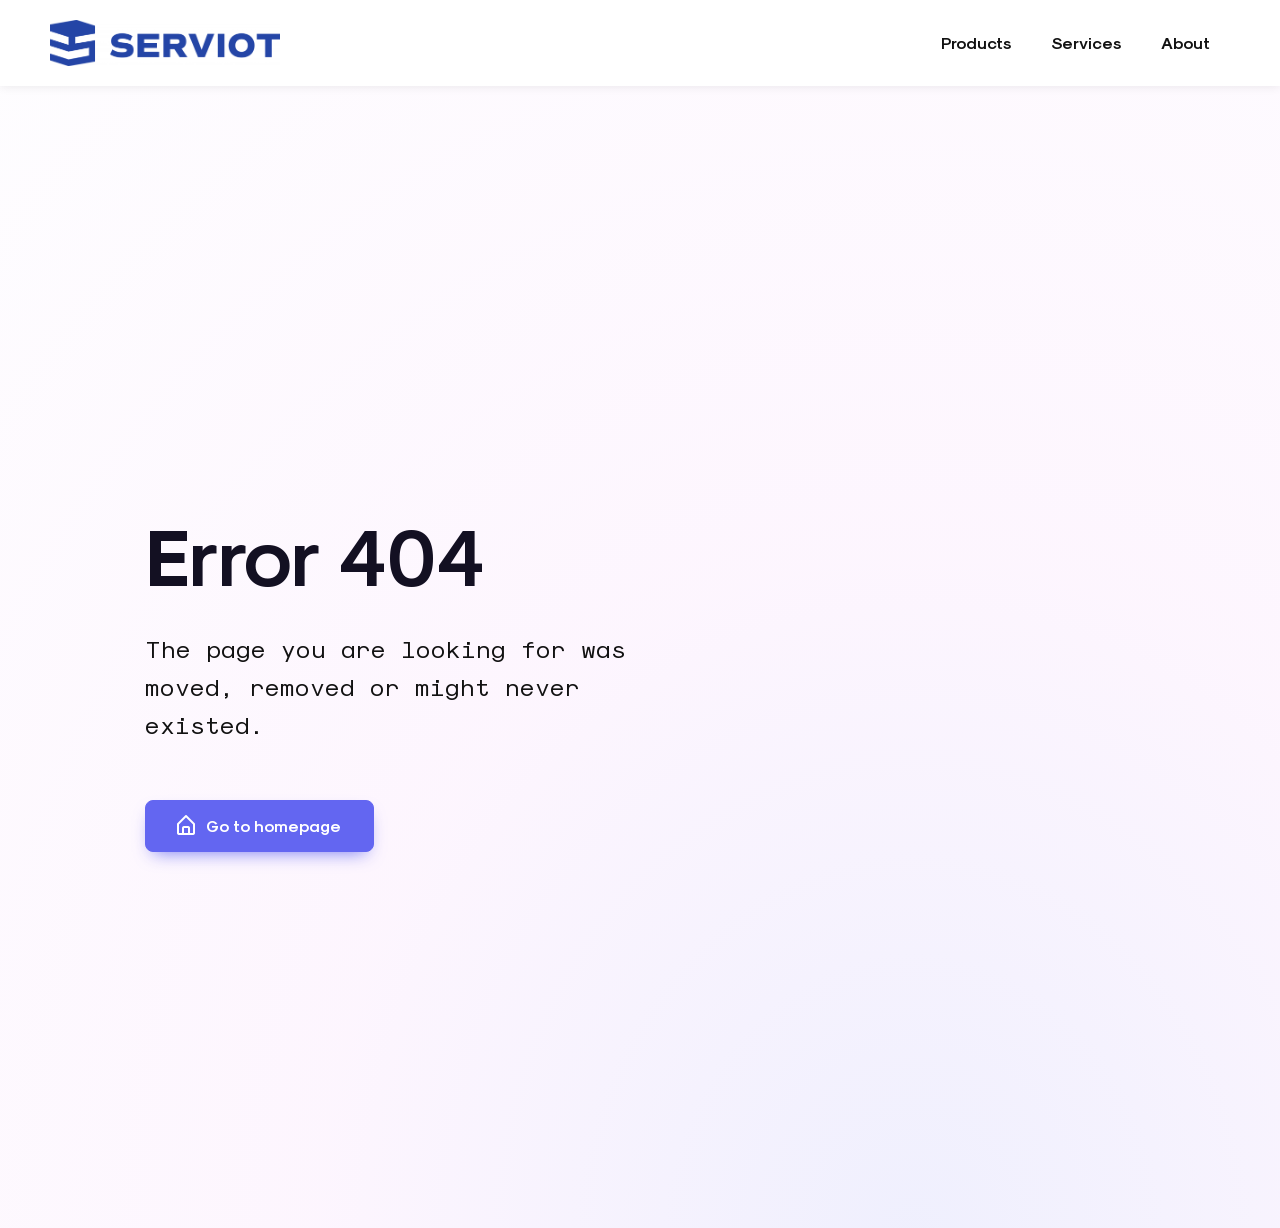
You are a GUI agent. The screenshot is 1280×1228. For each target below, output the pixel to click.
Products (976, 42)
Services (1086, 42)
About (1185, 42)
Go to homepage (257, 826)
